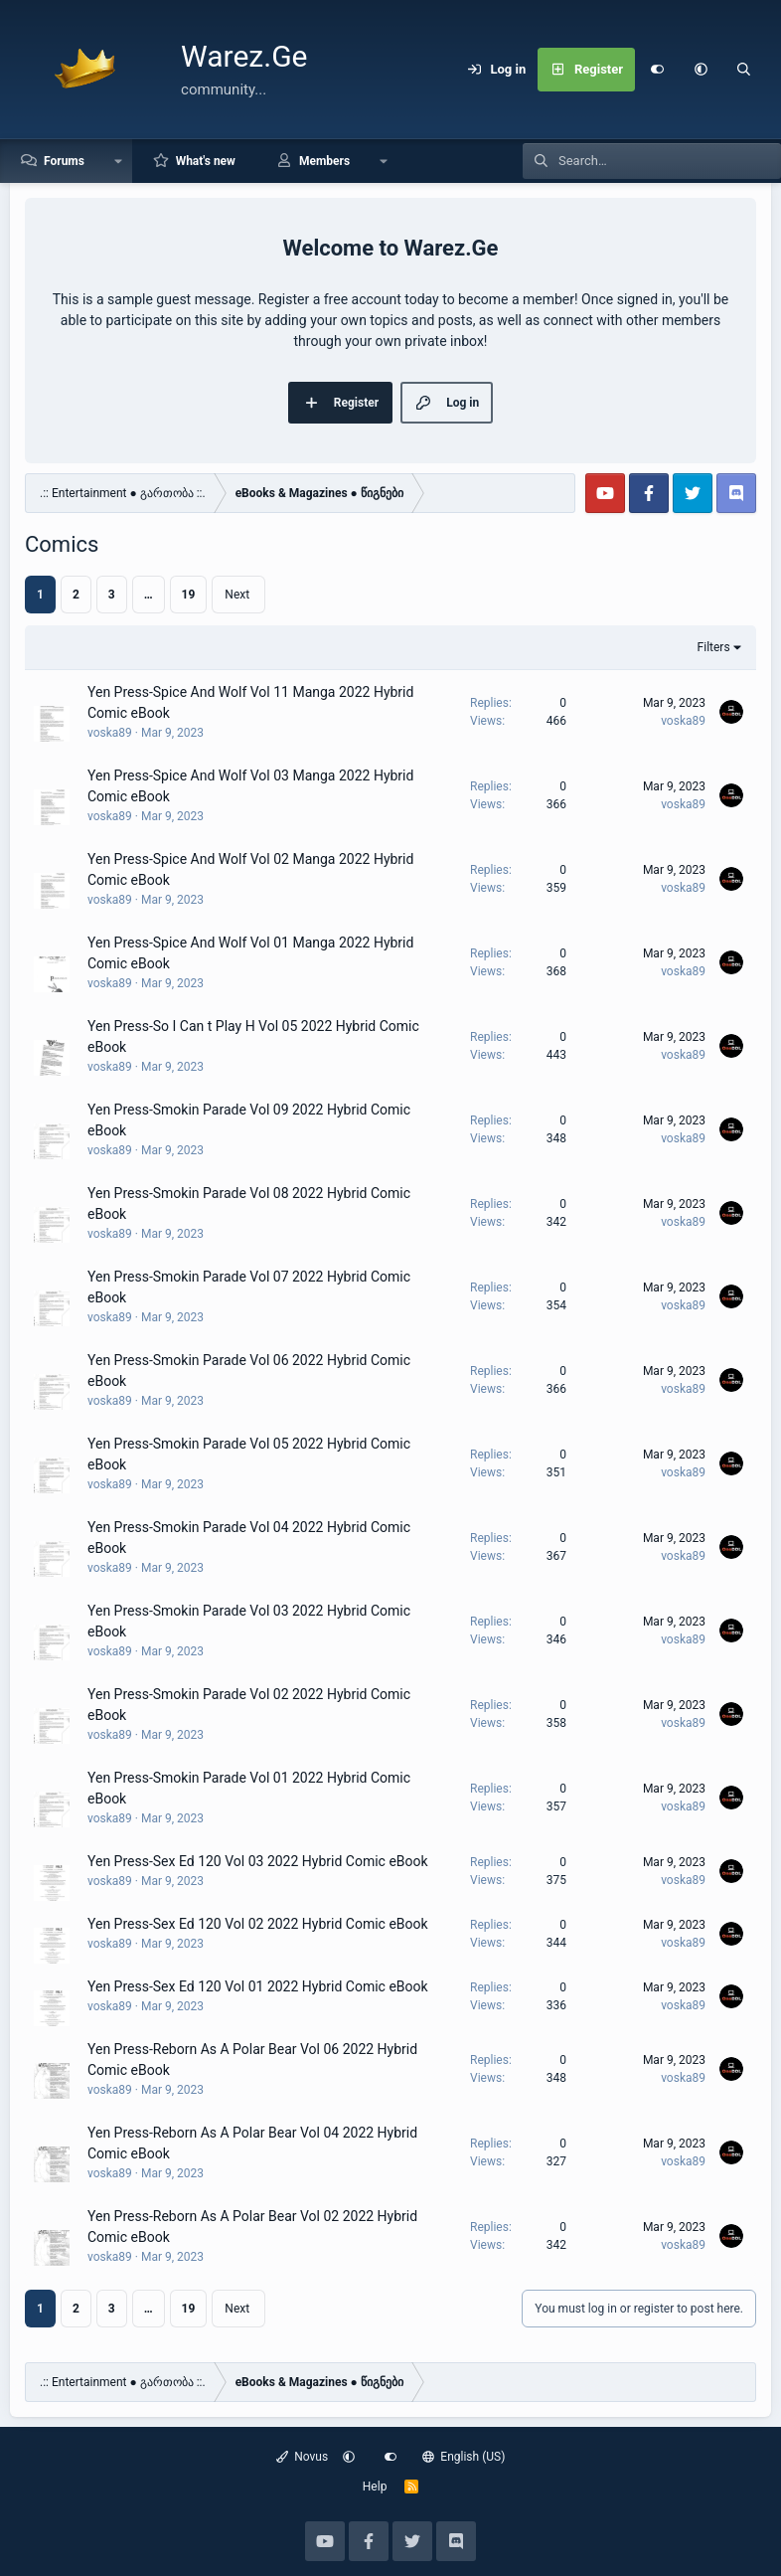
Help (375, 2486)
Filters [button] (714, 647)
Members (324, 161)
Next (237, 594)
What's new (205, 161)
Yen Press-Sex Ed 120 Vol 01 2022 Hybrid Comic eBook (257, 1986)
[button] (700, 69)
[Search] (744, 69)
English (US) (464, 2457)
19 (189, 594)
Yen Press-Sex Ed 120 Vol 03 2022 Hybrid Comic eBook (257, 1861)
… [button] (148, 594)
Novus (302, 2457)
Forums (64, 161)
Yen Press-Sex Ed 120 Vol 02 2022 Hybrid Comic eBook (257, 1924)
